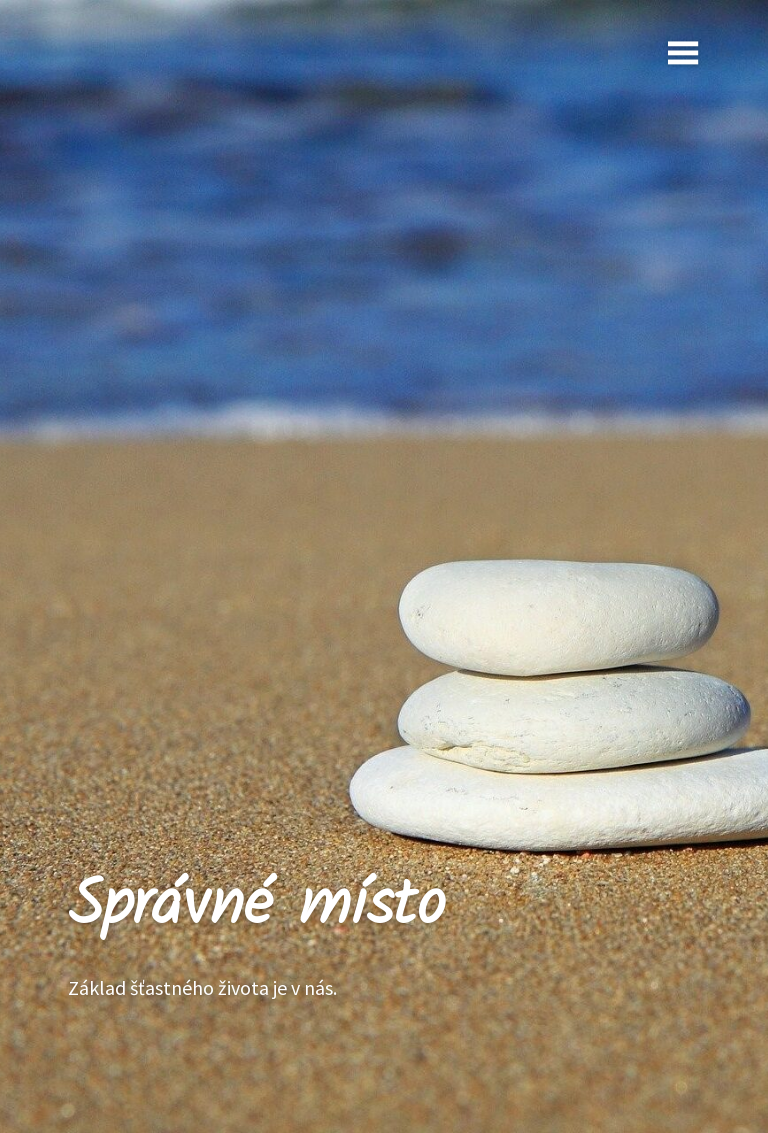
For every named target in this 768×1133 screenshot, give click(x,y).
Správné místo (257, 906)
